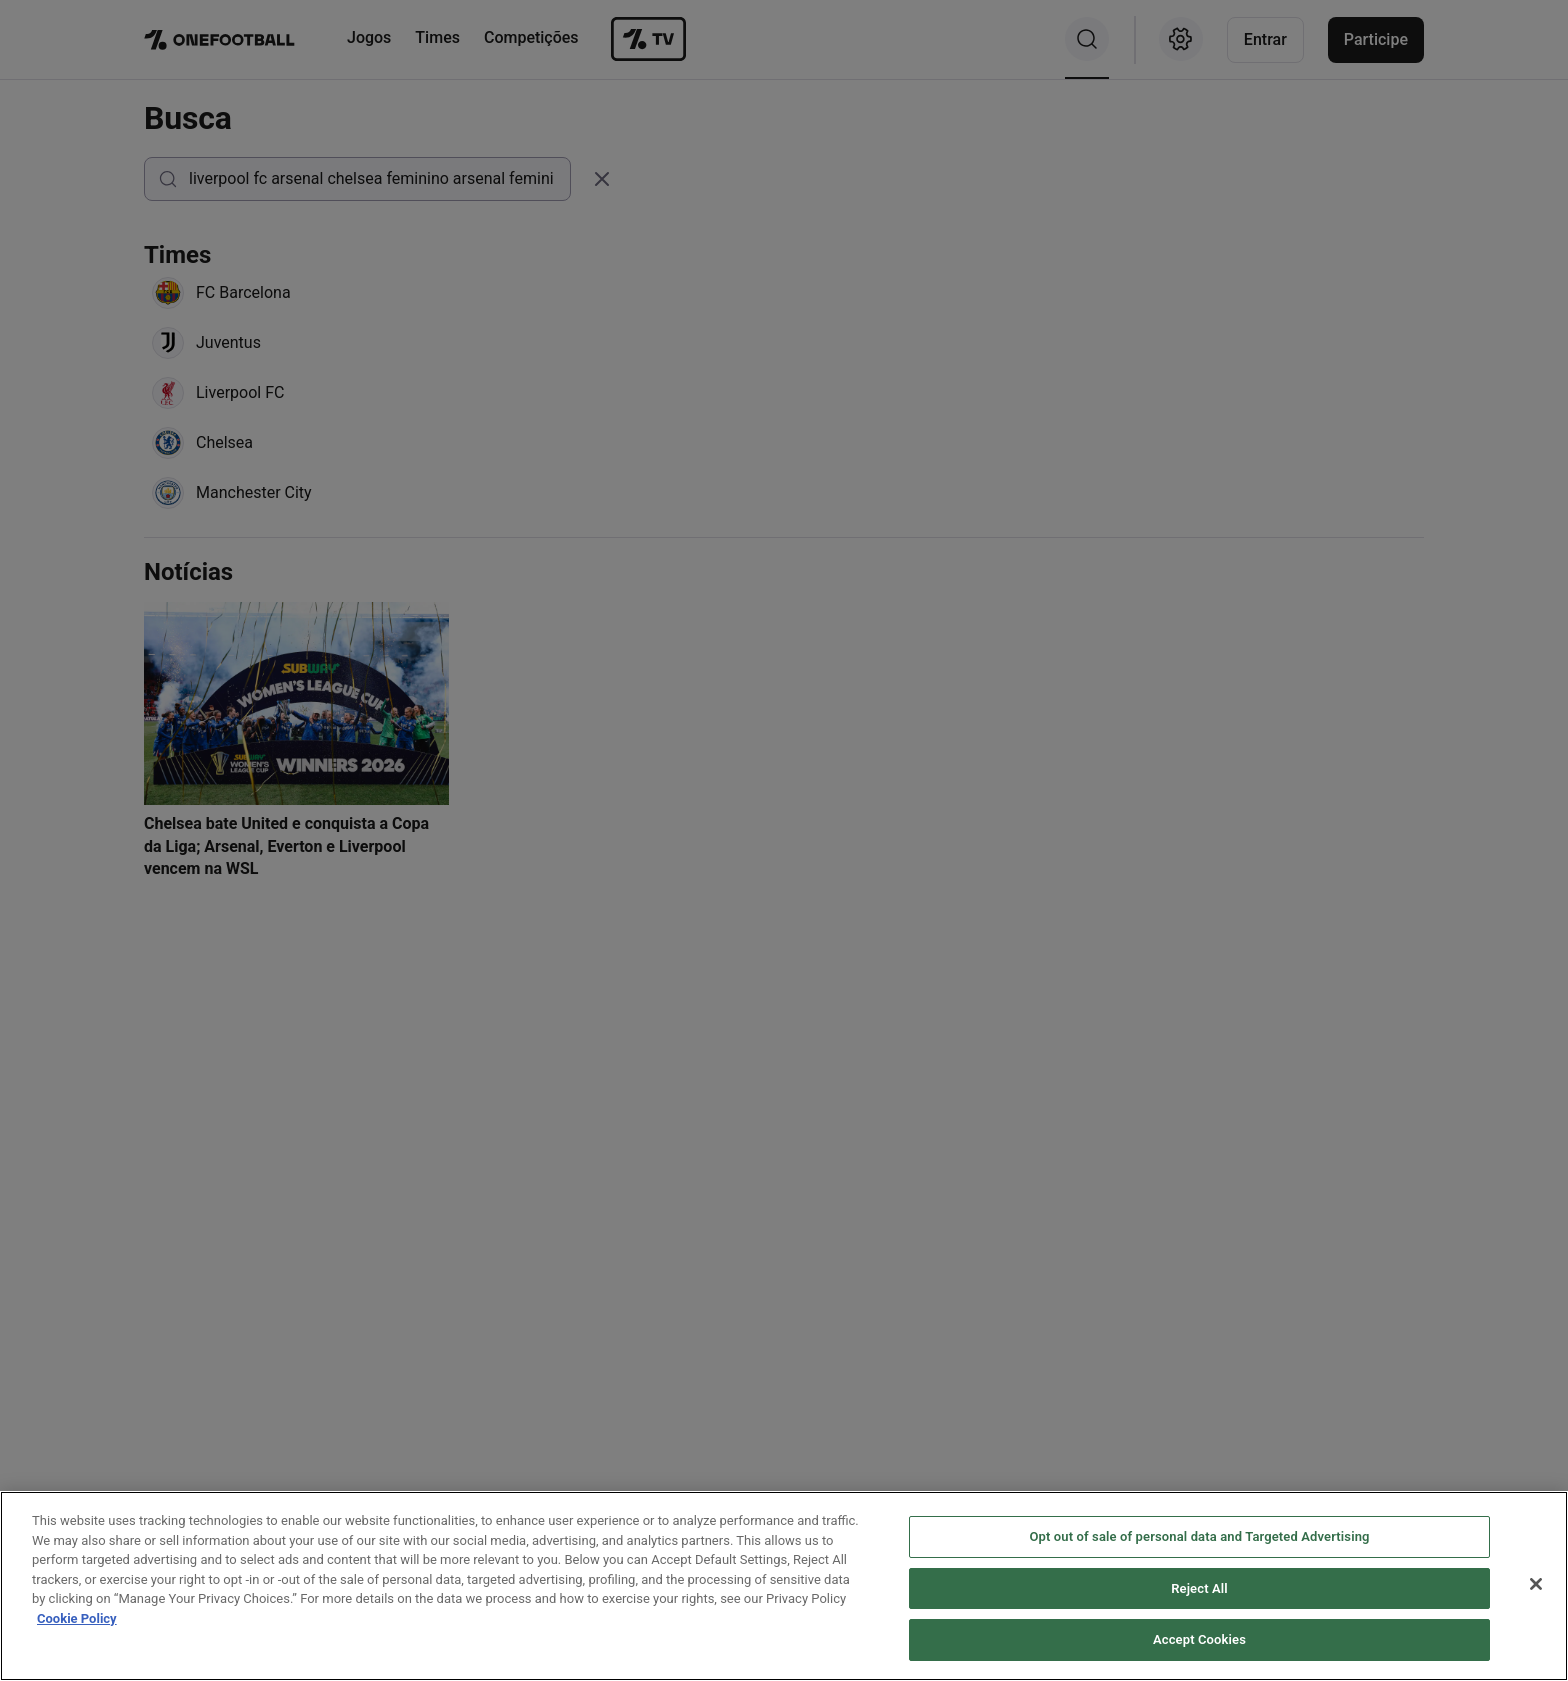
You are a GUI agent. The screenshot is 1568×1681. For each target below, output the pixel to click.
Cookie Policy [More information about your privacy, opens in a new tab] (77, 1623)
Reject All (1199, 1593)
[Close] (1536, 1589)
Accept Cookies (1199, 1645)
